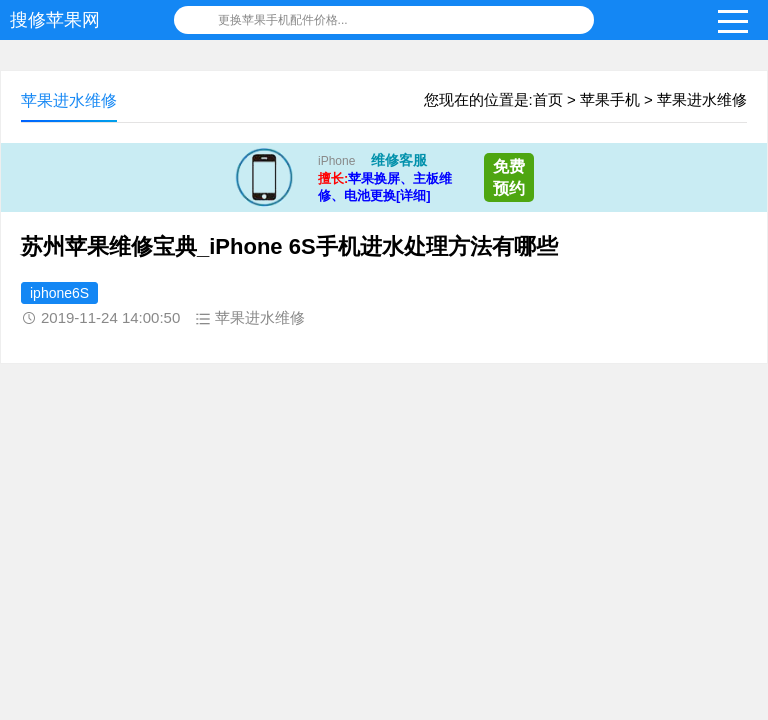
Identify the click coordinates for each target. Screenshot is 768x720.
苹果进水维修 (702, 99)
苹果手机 (610, 99)
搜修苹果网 (55, 20)
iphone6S (59, 293)
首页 (548, 99)
